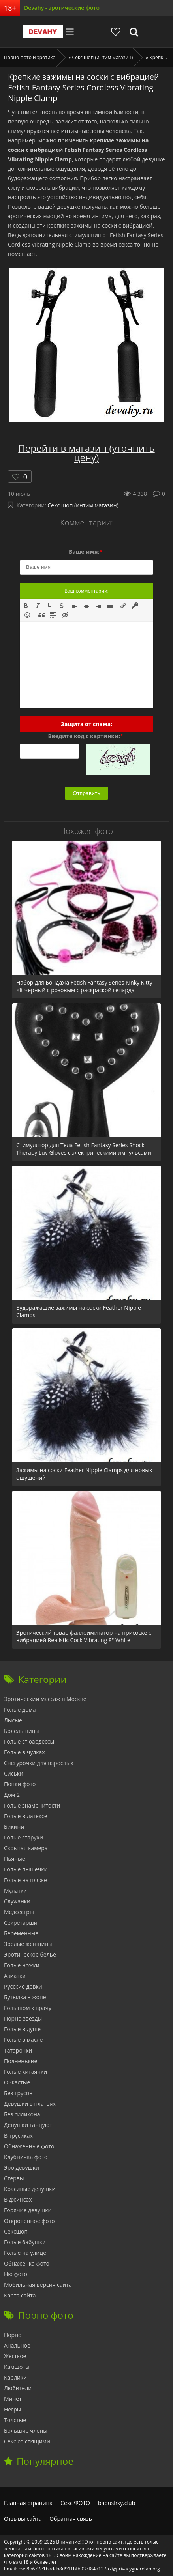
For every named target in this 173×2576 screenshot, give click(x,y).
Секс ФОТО (75, 2503)
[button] (26, 605)
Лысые (13, 1720)
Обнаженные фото (29, 2146)
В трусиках (18, 2135)
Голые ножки (21, 1965)
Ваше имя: (85, 551)
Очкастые (17, 2082)
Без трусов (18, 2093)
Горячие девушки (27, 2210)
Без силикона (22, 2114)
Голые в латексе (25, 1816)
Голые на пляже (25, 1880)
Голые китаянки (25, 2071)
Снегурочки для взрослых (38, 1763)
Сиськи (13, 1773)
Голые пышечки (25, 1869)
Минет (13, 2398)
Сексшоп (16, 2231)
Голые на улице (25, 2252)
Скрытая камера (26, 1848)
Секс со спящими (27, 2441)
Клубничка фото (25, 2157)
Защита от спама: (86, 724)
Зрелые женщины (28, 1944)
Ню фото (15, 2274)
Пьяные (14, 1858)
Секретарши (21, 1922)
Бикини (14, 1826)
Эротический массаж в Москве (45, 1699)
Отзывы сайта (22, 2518)
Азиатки (15, 1976)
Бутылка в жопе (25, 1997)
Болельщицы (21, 1731)
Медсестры (19, 1912)
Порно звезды (23, 2018)
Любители (18, 2388)
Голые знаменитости (32, 1805)
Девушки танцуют (28, 2125)
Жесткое (15, 2356)
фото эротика (47, 2548)
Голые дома (20, 1709)
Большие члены (25, 2430)
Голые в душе (22, 2029)
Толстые (15, 2420)
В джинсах (18, 2199)
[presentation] (26, 604)
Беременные (21, 1933)
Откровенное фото (29, 2221)
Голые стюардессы (29, 1741)
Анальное (17, 2345)
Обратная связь (70, 2518)
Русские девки (23, 1986)
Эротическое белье (30, 1954)
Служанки (17, 1901)
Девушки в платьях (30, 2103)
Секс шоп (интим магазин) (83, 505)
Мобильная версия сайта (38, 2284)
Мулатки (15, 1890)
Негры (12, 2409)
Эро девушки (21, 2167)
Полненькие (20, 2061)
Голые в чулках (24, 1752)
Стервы (14, 2178)
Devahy (43, 31)
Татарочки (18, 2050)
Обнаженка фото (26, 2263)
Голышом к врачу (27, 2007)
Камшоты (17, 2366)
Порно (12, 2335)
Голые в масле (23, 2039)
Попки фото (20, 1784)
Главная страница (28, 2503)
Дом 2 (12, 1794)
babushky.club (116, 2503)
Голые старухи (23, 1837)
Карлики (15, 2377)
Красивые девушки (29, 2189)
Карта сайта (20, 2295)
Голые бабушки (25, 2242)
